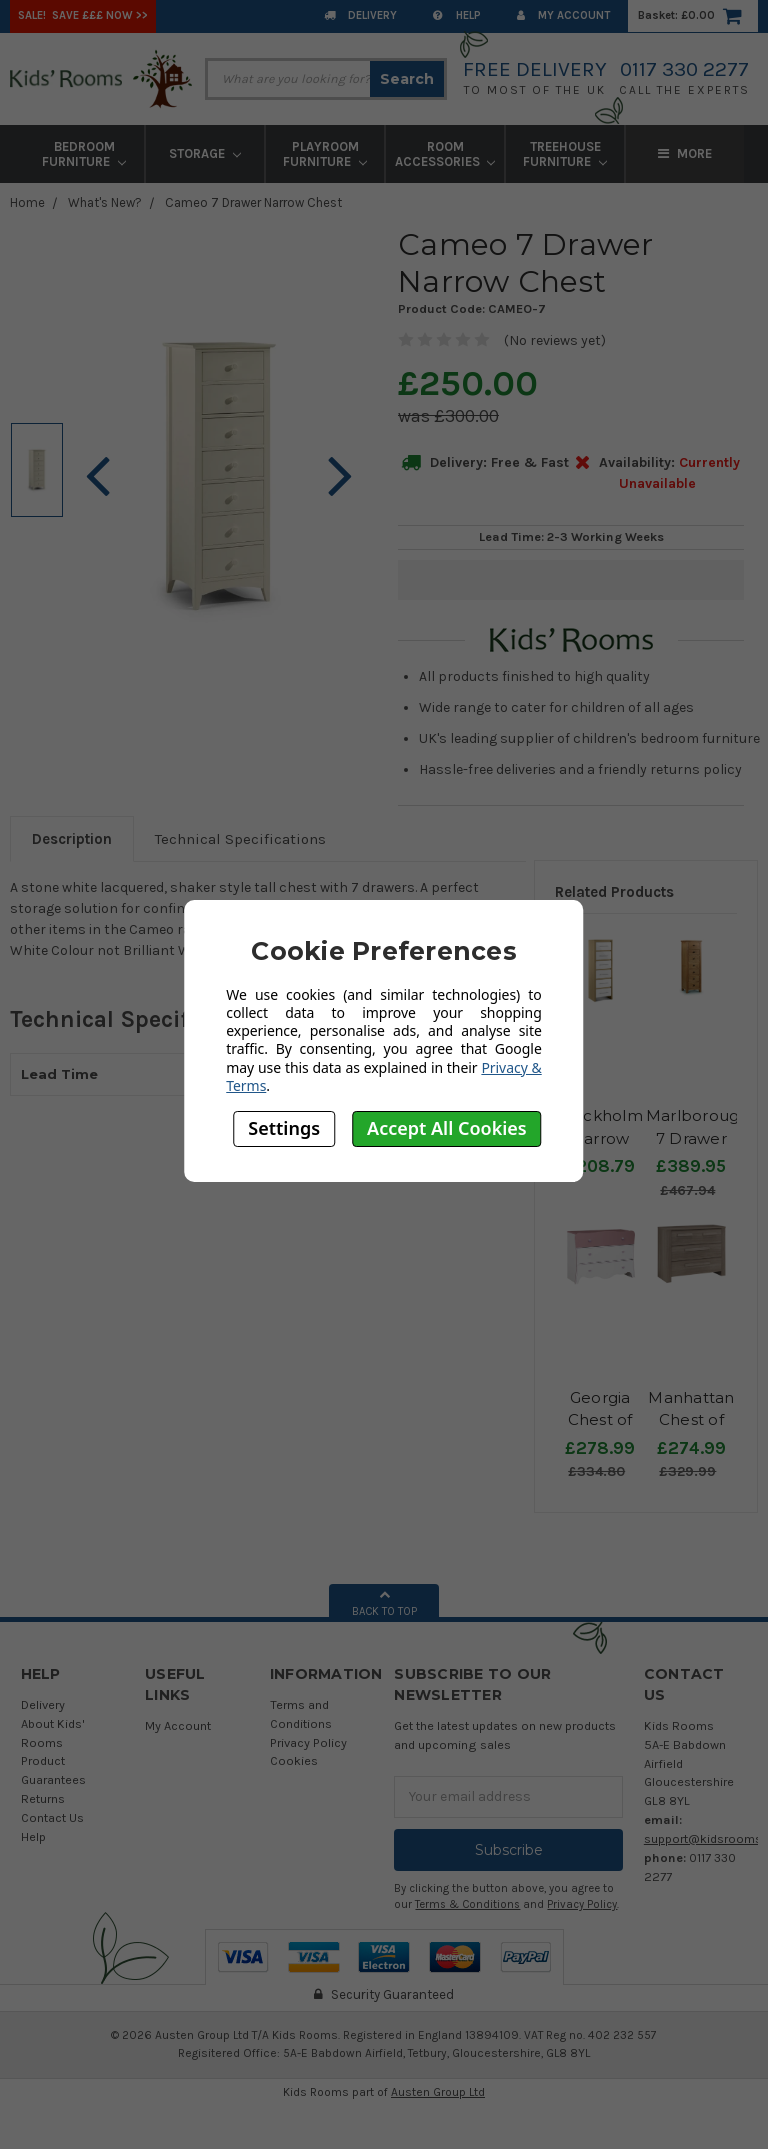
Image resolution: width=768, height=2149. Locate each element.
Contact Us (52, 1817)
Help (457, 15)
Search (407, 79)
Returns (43, 1798)
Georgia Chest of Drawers (600, 1420)
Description (72, 839)
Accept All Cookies (447, 1128)
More (685, 153)
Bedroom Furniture (84, 154)
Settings (284, 1128)
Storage (205, 153)
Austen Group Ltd (438, 2092)
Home (27, 202)
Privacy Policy (308, 1742)
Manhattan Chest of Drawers (691, 1420)
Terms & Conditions (467, 1904)
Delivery (360, 15)
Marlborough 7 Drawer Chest (698, 1138)
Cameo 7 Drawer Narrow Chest (253, 202)
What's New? (105, 202)
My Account (563, 15)
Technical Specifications (240, 839)
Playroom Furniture (325, 154)
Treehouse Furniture (565, 154)
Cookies (294, 1760)
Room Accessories (445, 154)
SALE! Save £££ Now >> (83, 15)
